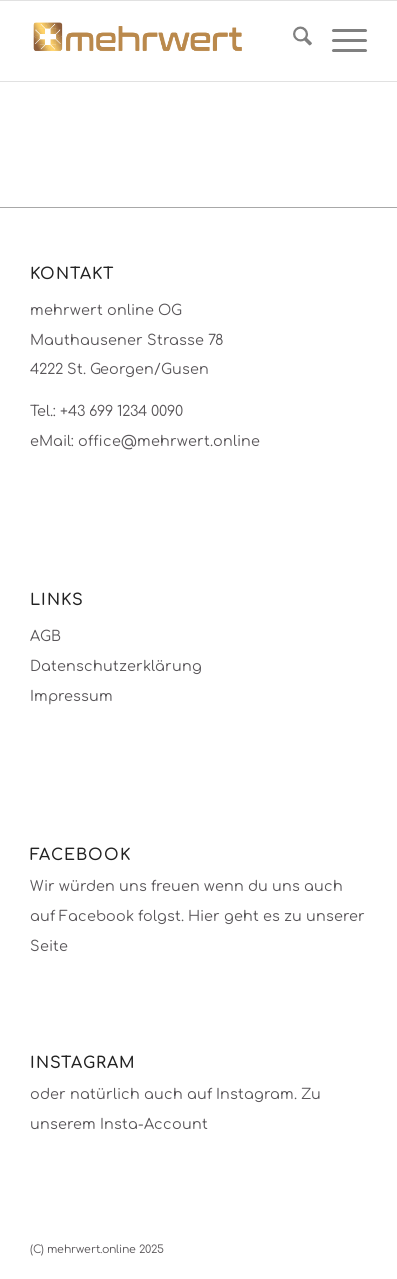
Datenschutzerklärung (116, 666)
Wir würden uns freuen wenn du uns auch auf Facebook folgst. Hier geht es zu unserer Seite (197, 915)
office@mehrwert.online (169, 441)
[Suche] (292, 41)
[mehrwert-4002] (165, 41)
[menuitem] (292, 41)
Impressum (71, 696)
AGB (45, 636)
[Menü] (339, 41)
